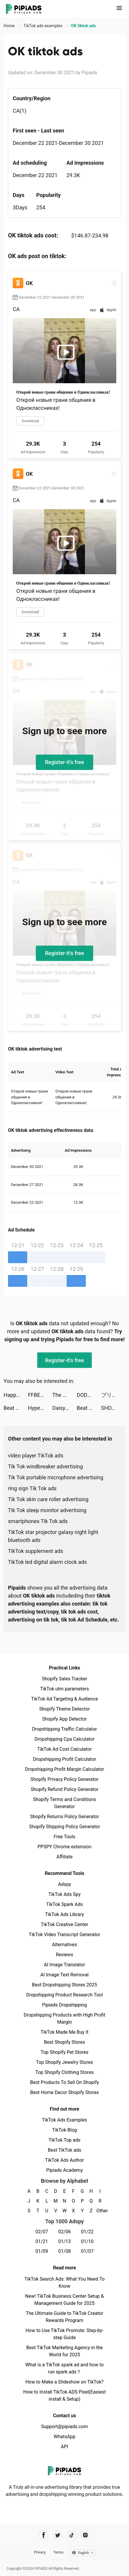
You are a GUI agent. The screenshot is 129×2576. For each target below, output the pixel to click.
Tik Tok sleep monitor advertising (47, 1510)
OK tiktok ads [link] (83, 25)
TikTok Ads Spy (64, 1894)
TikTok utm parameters (64, 1689)
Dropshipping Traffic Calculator (64, 1729)
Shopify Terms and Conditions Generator (64, 1803)
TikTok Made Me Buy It (64, 2032)
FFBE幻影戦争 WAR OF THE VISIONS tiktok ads (40, 1395)
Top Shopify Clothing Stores (64, 2072)
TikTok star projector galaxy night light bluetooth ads (53, 1536)
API (64, 2446)
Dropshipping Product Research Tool (64, 1995)
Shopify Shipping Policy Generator (64, 1826)
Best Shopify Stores (64, 2042)
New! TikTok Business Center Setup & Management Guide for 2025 (64, 2299)
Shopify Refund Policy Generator (65, 1789)
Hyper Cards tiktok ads (40, 1408)
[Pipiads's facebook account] (43, 2535)
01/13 (64, 2241)
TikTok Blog (64, 2130)
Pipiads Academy (64, 2170)
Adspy (64, 1884)
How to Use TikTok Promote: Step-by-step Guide (64, 2334)
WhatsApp (64, 2436)
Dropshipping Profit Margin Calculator (64, 1769)
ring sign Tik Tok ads (32, 1488)
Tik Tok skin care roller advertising (48, 1499)
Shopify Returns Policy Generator (64, 1816)
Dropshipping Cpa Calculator (65, 1739)
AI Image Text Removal (65, 1975)
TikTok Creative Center (64, 1924)
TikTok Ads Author (64, 2160)
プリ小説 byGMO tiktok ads (113, 1395)
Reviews (64, 1954)
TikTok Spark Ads (64, 1904)
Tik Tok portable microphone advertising (55, 1477)
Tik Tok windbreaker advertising (45, 1466)
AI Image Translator (64, 1964)
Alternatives (64, 1944)
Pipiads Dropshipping (64, 2005)
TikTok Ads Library (64, 1914)
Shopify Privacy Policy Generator (64, 1779)
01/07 (87, 2251)
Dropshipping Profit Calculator (64, 1759)
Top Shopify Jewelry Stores (64, 2062)
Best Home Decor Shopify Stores (64, 2092)
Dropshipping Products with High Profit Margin (64, 2018)
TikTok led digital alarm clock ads (47, 1562)
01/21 (42, 2241)
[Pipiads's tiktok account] (71, 2535)
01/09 (42, 2251)
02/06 (64, 2231)
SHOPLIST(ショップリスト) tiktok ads (113, 1408)
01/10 (87, 2241)
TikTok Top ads (64, 2140)
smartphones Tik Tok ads (38, 1521)
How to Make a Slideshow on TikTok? (64, 2382)
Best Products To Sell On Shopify (64, 2082)
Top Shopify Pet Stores (64, 2052)
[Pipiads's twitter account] (57, 2535)
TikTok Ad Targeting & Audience (64, 1699)
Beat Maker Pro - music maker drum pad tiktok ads (16, 1408)
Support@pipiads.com (64, 2426)
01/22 (87, 2231)
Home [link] (10, 25)
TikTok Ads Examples (64, 2120)
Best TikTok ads (64, 2150)
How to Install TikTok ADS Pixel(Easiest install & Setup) (64, 2395)
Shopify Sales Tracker (64, 1679)
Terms (58, 2552)
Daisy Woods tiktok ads (64, 1408)
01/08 (64, 2251)
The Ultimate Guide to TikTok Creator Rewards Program (64, 2316)
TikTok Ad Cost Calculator (64, 1749)
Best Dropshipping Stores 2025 (64, 1985)
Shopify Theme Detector (64, 1709)
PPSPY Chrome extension (65, 1847)
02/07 (42, 2231)
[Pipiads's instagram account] (85, 2535)
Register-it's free (64, 762)
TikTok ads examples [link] (43, 25)
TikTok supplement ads (35, 1551)
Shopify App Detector (64, 1719)
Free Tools (64, 1836)
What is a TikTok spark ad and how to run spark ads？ (64, 2368)
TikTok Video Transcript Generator (64, 1934)
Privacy (40, 2552)
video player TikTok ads (35, 1455)
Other (100, 2210)
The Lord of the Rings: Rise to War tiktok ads (64, 1395)
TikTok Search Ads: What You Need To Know (64, 2282)
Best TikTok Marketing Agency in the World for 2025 (64, 2351)
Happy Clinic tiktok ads (16, 1395)
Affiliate (64, 1857)
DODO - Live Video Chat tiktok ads (89, 1395)
